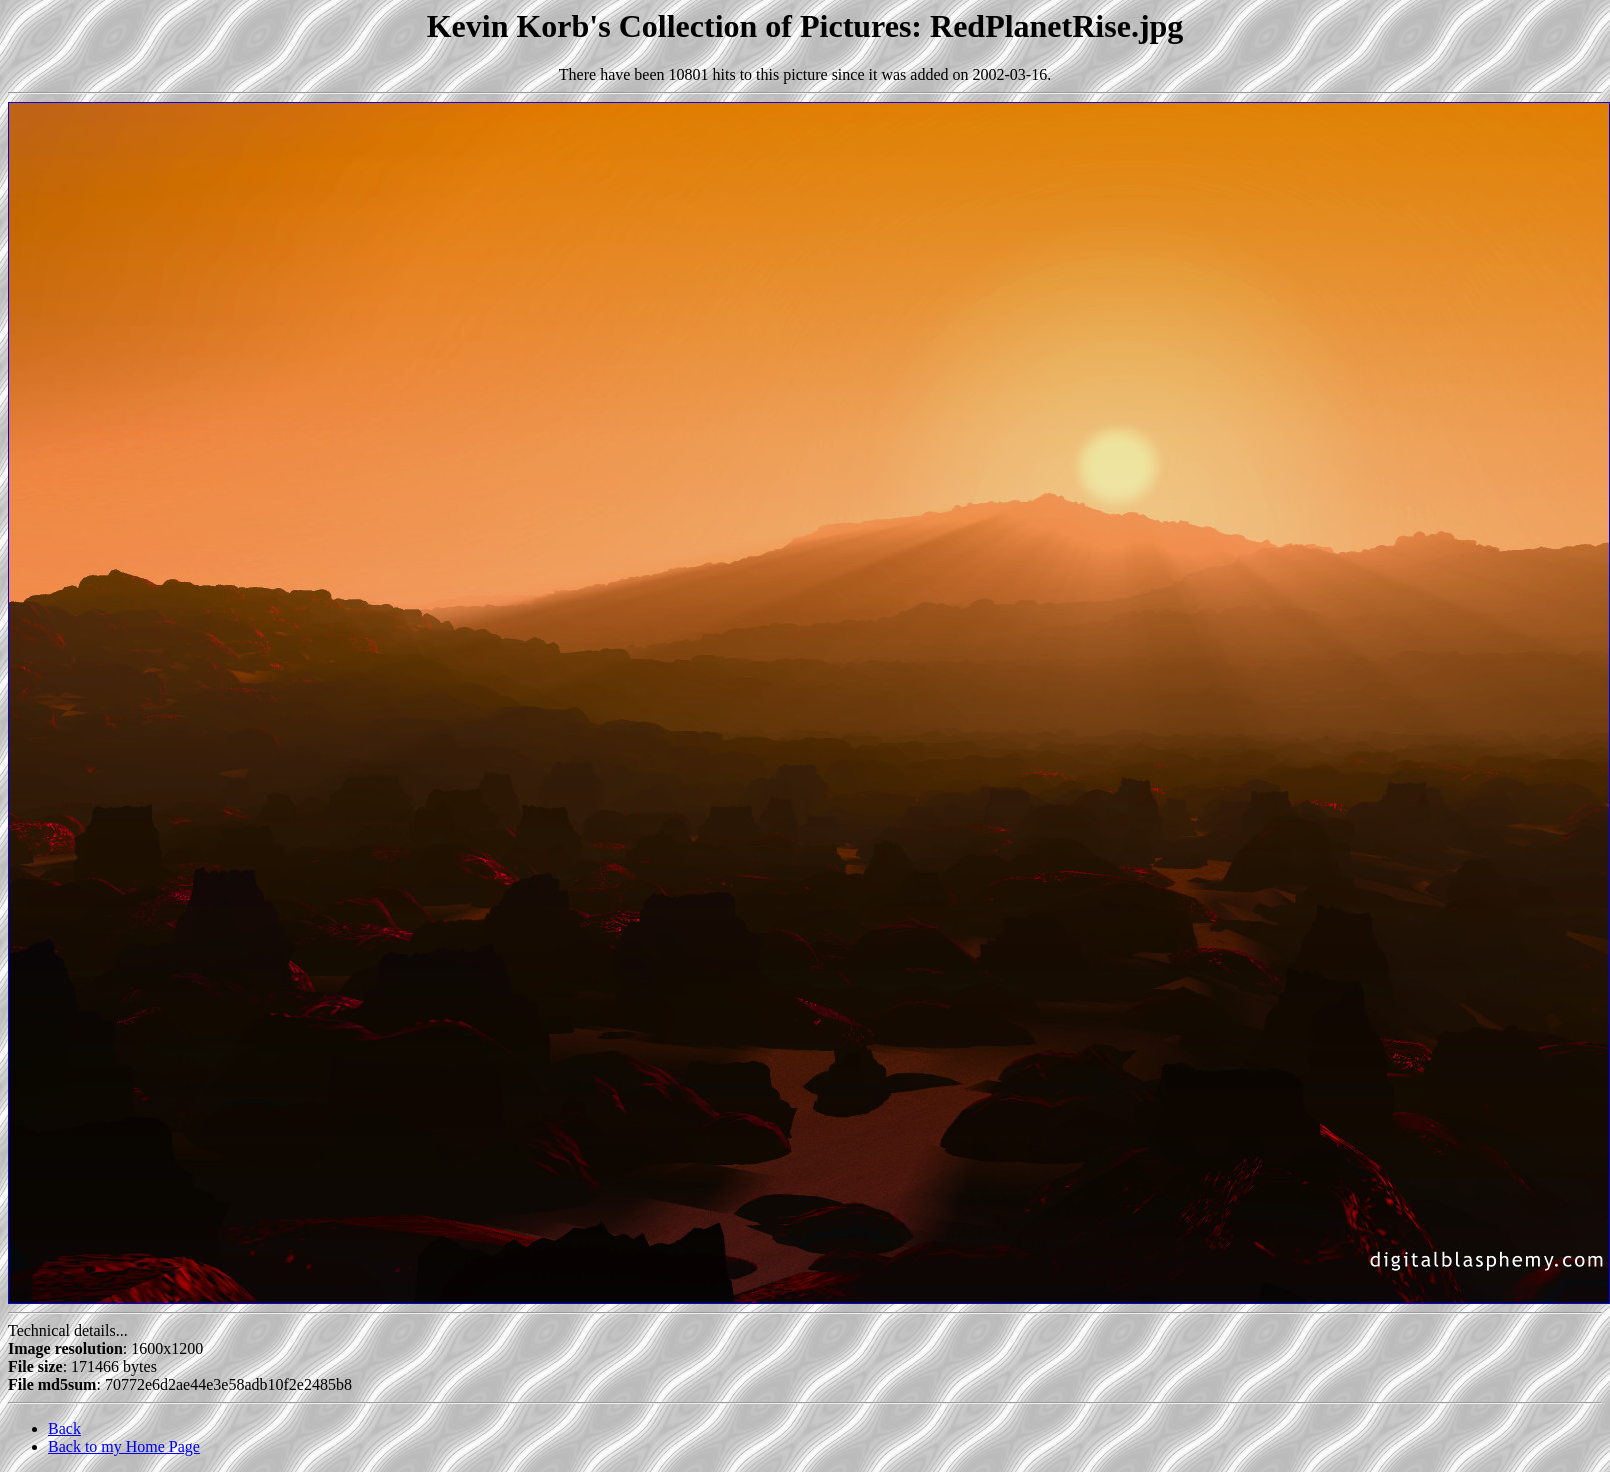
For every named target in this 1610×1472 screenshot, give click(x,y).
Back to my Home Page (124, 1446)
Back (64, 1428)
